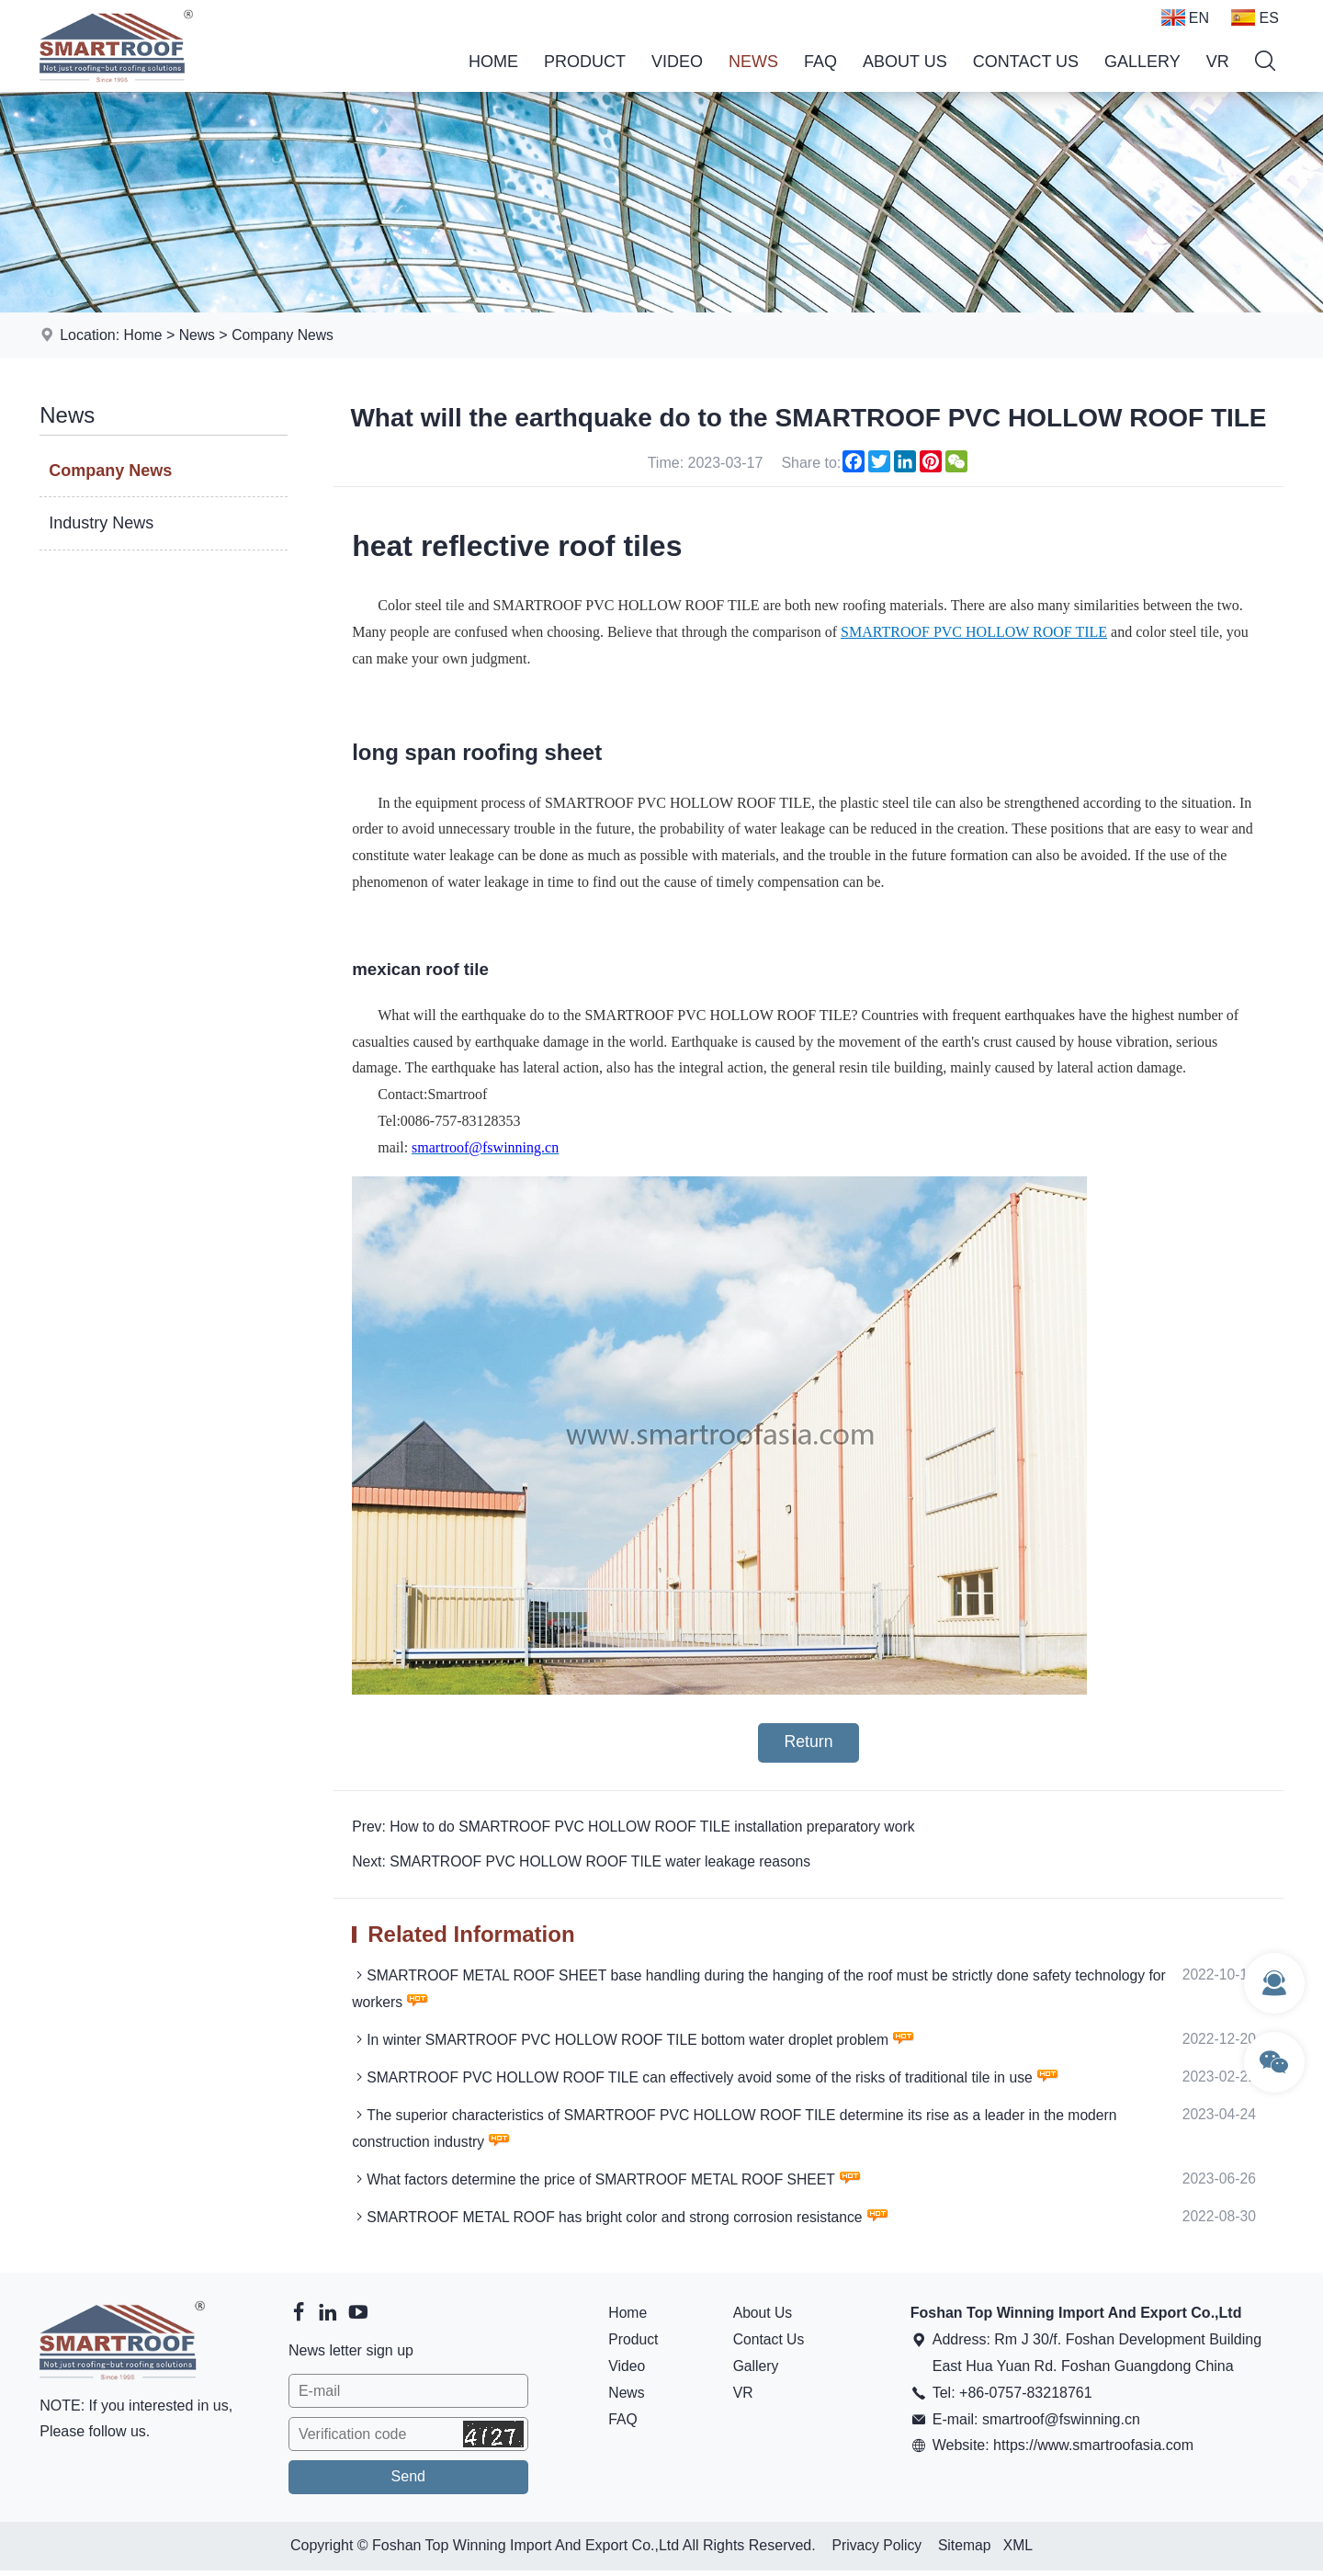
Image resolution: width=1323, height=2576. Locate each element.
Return (808, 1743)
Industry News (101, 523)
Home (493, 61)
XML (1019, 2551)
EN (1185, 17)
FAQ (820, 61)
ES (1254, 17)
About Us (905, 61)
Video (677, 61)
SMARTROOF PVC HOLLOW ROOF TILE (974, 632)
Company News (285, 335)
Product (585, 61)
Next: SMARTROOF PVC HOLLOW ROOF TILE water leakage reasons (586, 1863)
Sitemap (965, 2551)
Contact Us (1026, 61)
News (753, 61)
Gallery (1142, 61)
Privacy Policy (876, 2551)
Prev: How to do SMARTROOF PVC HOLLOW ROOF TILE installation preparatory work (638, 1827)
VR (1217, 61)
